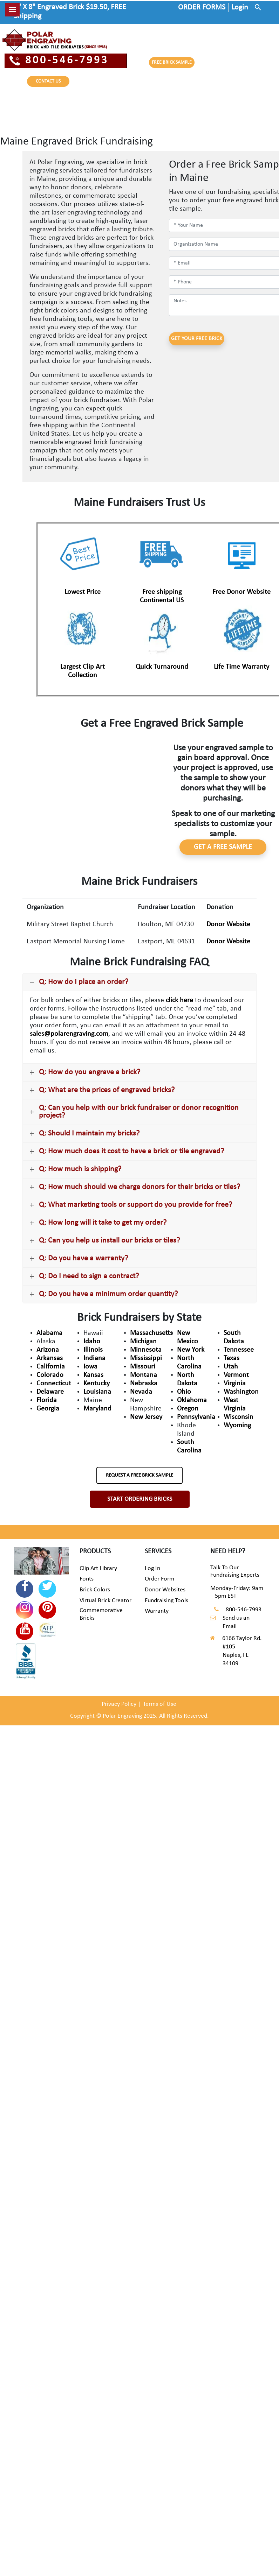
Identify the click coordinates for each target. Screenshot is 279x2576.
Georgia (47, 1408)
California (50, 1366)
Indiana (94, 1358)
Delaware (50, 1391)
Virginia (235, 1383)
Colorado (49, 1375)
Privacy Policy (119, 1704)
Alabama (49, 1333)
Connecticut (53, 1383)
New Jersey (146, 1417)
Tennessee (239, 1349)
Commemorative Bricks (101, 1614)
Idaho (91, 1341)
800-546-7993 (59, 60)
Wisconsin (238, 1417)
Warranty (157, 1611)
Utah (231, 1366)
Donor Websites (165, 1589)
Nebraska (143, 1383)
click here (179, 1000)
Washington (241, 1391)
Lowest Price (82, 592)
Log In (152, 1568)
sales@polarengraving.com (69, 1033)
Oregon (187, 1408)
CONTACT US (48, 81)
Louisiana (97, 1391)
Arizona (47, 1349)
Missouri (142, 1366)
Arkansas (49, 1358)
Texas (231, 1358)
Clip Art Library (98, 1568)
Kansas (93, 1375)
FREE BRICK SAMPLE (172, 62)
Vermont (236, 1375)
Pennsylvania (196, 1417)
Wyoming (237, 1425)
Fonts (87, 1579)
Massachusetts (151, 1333)
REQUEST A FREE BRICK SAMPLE (139, 1475)
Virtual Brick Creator (105, 1600)
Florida (46, 1400)
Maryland (97, 1408)
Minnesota (146, 1349)
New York (190, 1349)
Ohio (184, 1391)
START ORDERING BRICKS (139, 1499)
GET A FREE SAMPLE (223, 847)
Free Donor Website (241, 592)
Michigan (143, 1341)
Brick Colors (95, 1589)
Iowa (90, 1366)
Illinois (93, 1349)
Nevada (141, 1391)
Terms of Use (159, 1704)
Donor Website (228, 924)
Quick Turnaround (162, 666)
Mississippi (146, 1358)
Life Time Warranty (241, 666)
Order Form (159, 1579)
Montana (143, 1375)
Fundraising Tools (166, 1600)
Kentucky (96, 1383)
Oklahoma (192, 1400)
